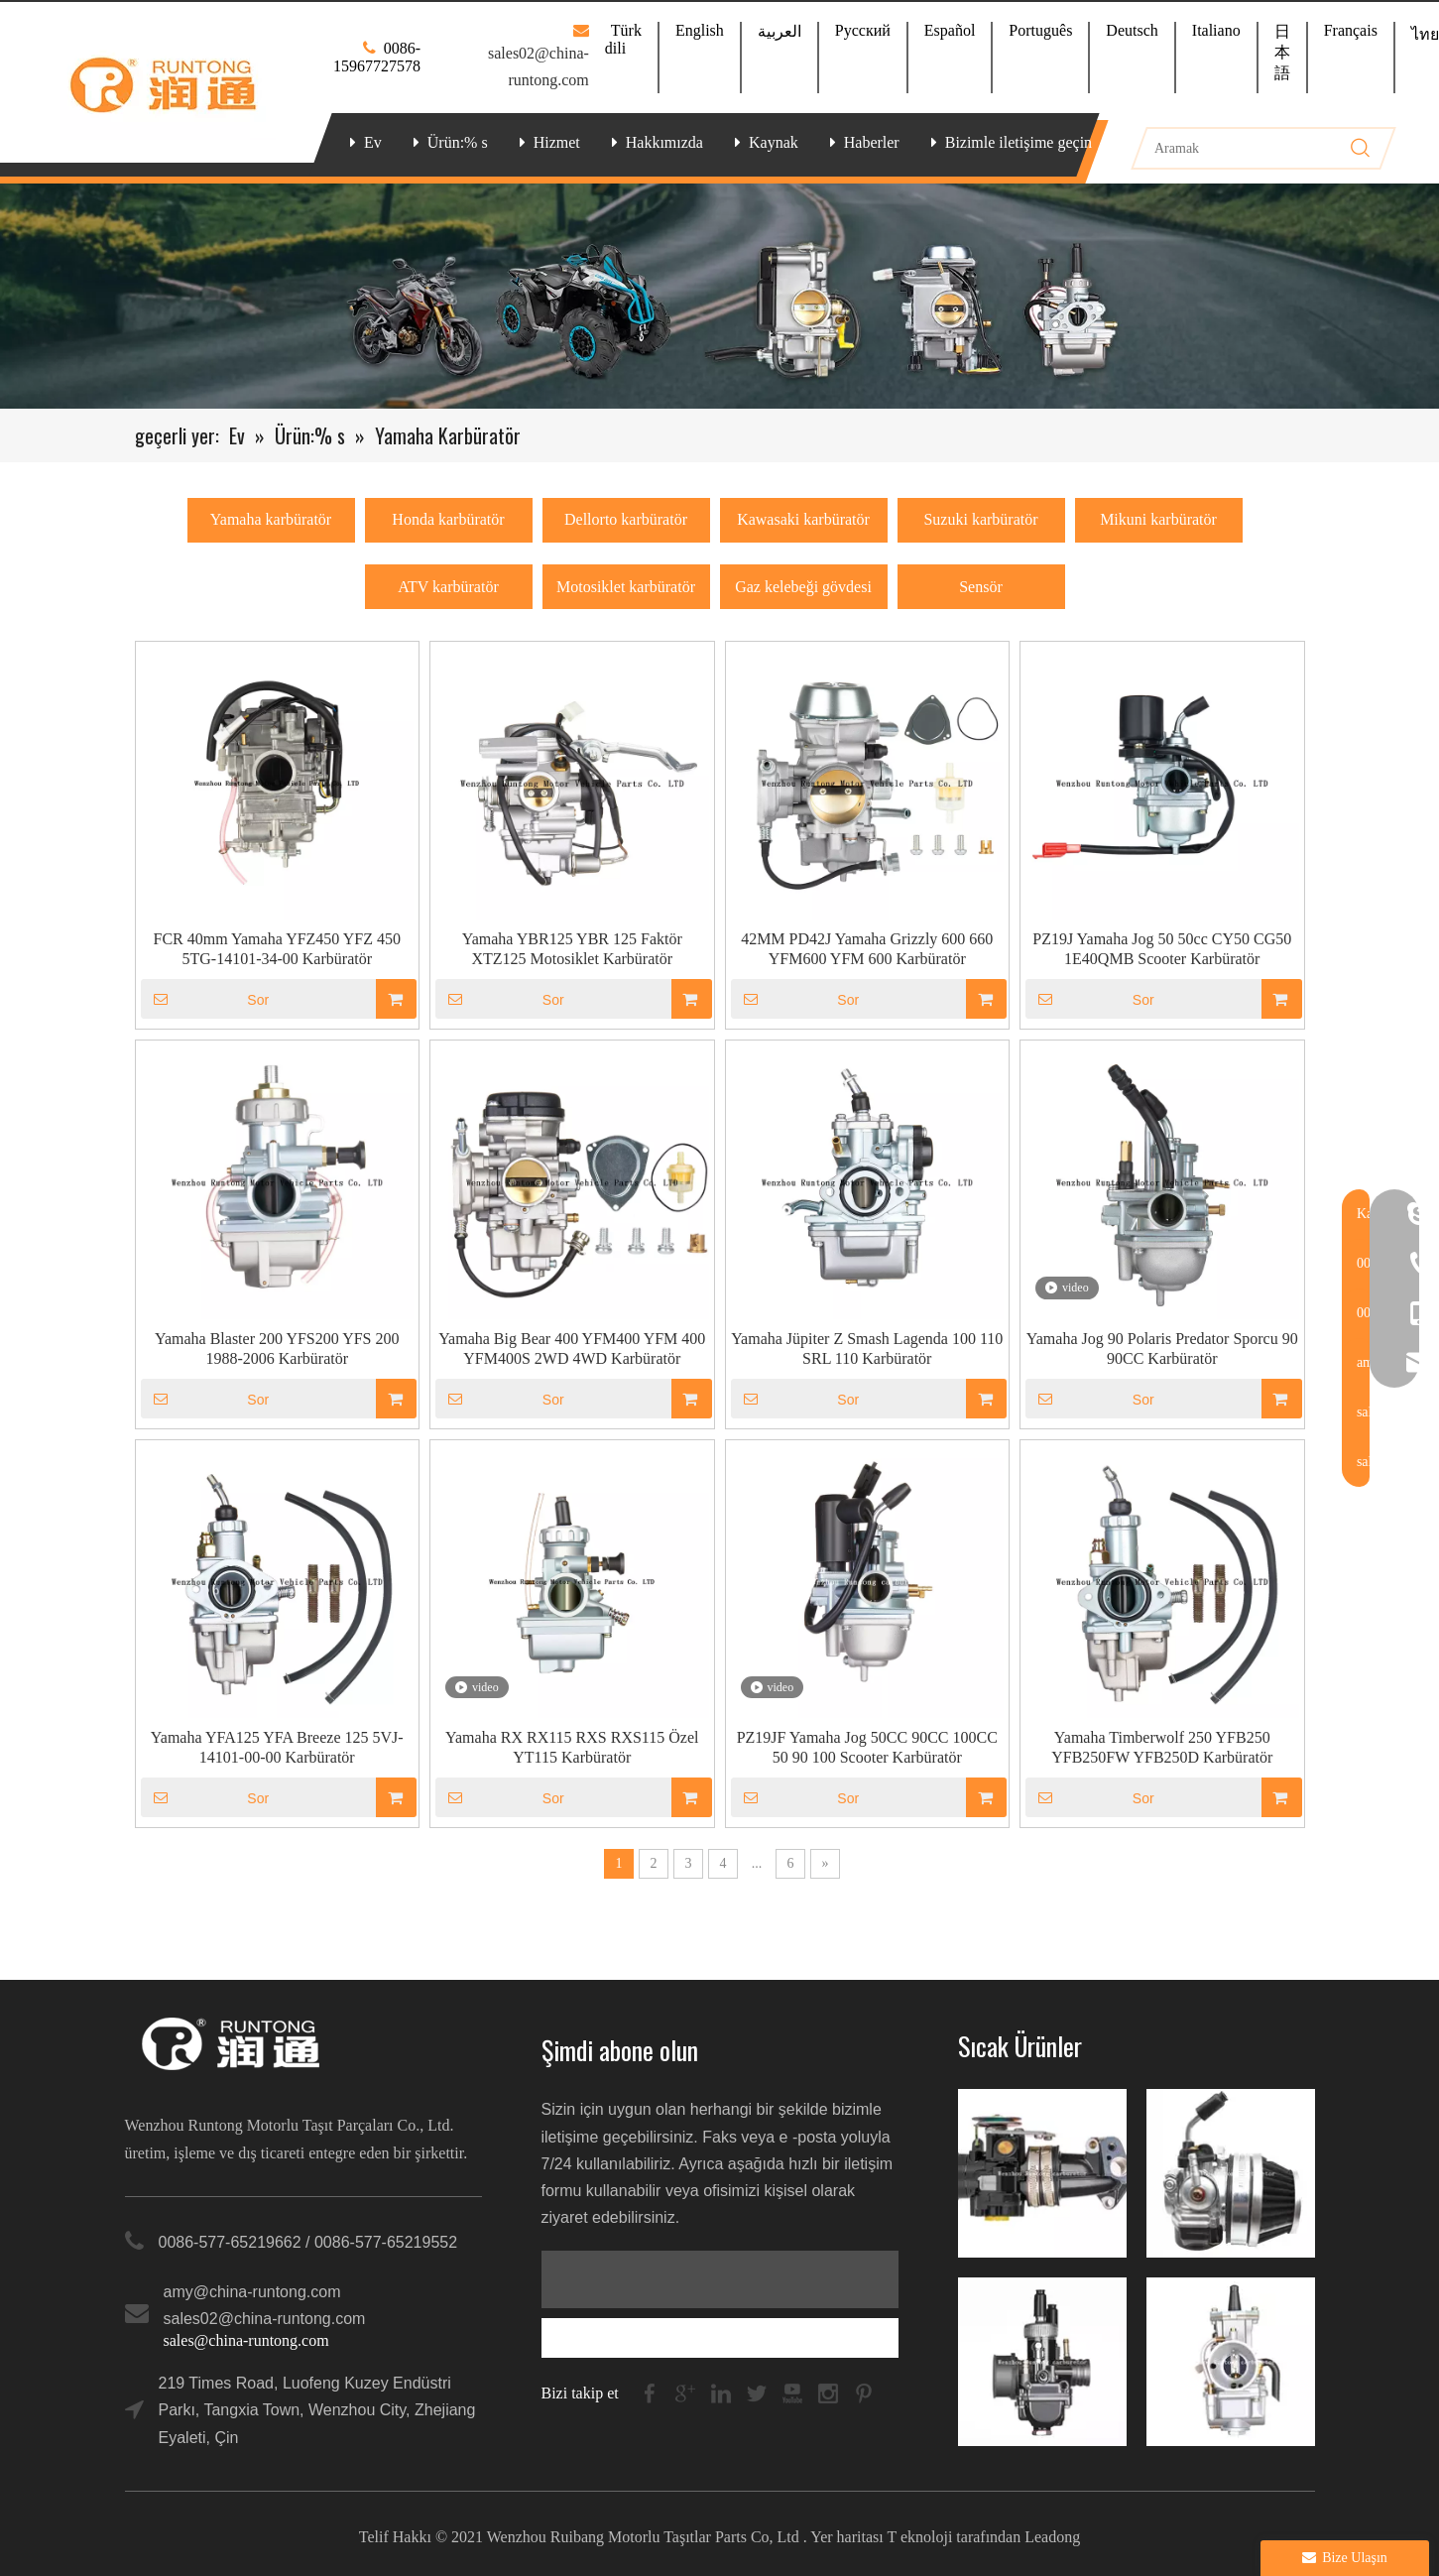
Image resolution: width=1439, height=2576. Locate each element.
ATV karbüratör (448, 586)
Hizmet (557, 142)
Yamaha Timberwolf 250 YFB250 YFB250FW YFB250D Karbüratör (1161, 1747)
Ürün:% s (457, 142)
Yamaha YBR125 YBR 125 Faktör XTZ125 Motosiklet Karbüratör (572, 948)
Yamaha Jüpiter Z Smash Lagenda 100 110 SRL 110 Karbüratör (867, 1348)
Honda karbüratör (448, 519)
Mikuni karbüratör (1158, 519)
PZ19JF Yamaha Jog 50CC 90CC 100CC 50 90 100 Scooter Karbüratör (867, 1747)
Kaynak (773, 142)
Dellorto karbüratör (625, 519)
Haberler (871, 142)
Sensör (981, 586)
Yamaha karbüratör (270, 519)
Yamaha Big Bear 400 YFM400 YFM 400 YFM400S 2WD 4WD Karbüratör (571, 1348)
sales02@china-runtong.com (265, 2318)
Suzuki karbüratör (980, 519)
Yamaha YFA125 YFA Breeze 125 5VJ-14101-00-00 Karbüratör (277, 1747)
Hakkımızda (664, 142)
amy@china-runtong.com (252, 2291)
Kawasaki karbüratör (803, 519)
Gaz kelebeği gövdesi (803, 586)
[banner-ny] (719, 296)
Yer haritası (846, 2536)
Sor (205, 999)
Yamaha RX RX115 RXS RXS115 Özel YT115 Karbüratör (571, 1747)
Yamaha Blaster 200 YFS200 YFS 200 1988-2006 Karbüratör (277, 1348)
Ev (373, 142)
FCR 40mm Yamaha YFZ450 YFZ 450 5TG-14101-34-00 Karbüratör (277, 948)
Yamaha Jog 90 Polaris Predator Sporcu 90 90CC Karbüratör (1162, 1348)
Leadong (1052, 2536)
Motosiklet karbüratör (625, 586)
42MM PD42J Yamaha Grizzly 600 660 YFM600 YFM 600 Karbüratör (867, 948)
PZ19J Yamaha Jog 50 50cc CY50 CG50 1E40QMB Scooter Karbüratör (1161, 948)
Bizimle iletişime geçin (1018, 142)
